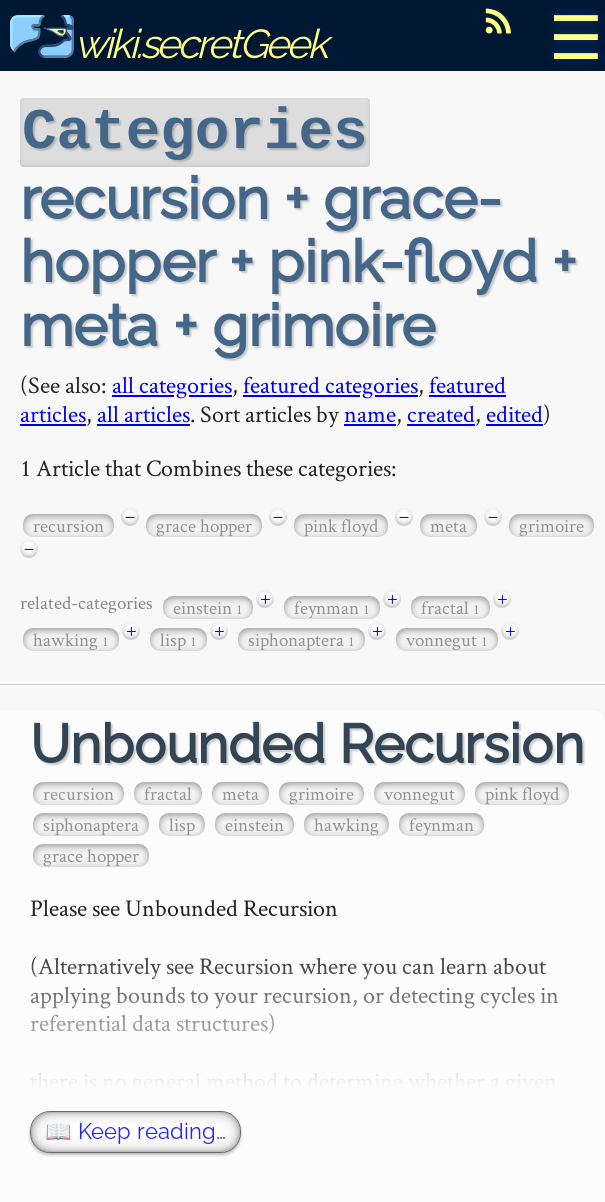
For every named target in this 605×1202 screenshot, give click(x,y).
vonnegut (447, 637)
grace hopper (204, 523)
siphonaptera (301, 637)
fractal (450, 605)
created (441, 411)
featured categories (330, 382)
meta (448, 523)
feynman (332, 605)
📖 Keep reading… (135, 1129)
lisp (178, 637)
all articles (143, 411)
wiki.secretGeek (168, 43)
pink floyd (341, 523)
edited (514, 411)
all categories (172, 382)
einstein (208, 605)
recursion (68, 523)
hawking (71, 637)
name (370, 411)
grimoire (551, 523)
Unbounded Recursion (307, 742)
